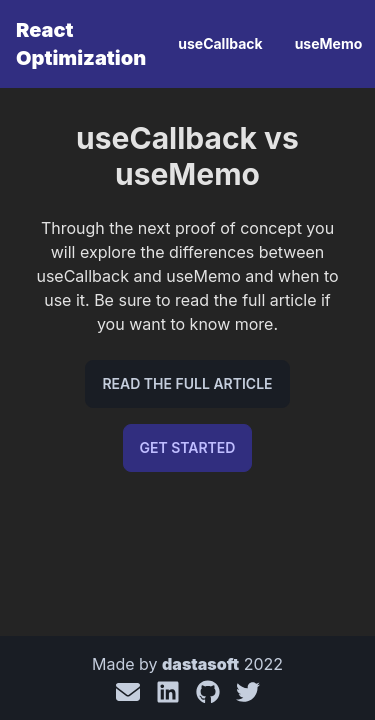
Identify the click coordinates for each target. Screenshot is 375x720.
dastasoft (200, 664)
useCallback (220, 43)
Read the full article (187, 383)
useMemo (329, 43)
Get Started (188, 447)
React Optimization (81, 44)
